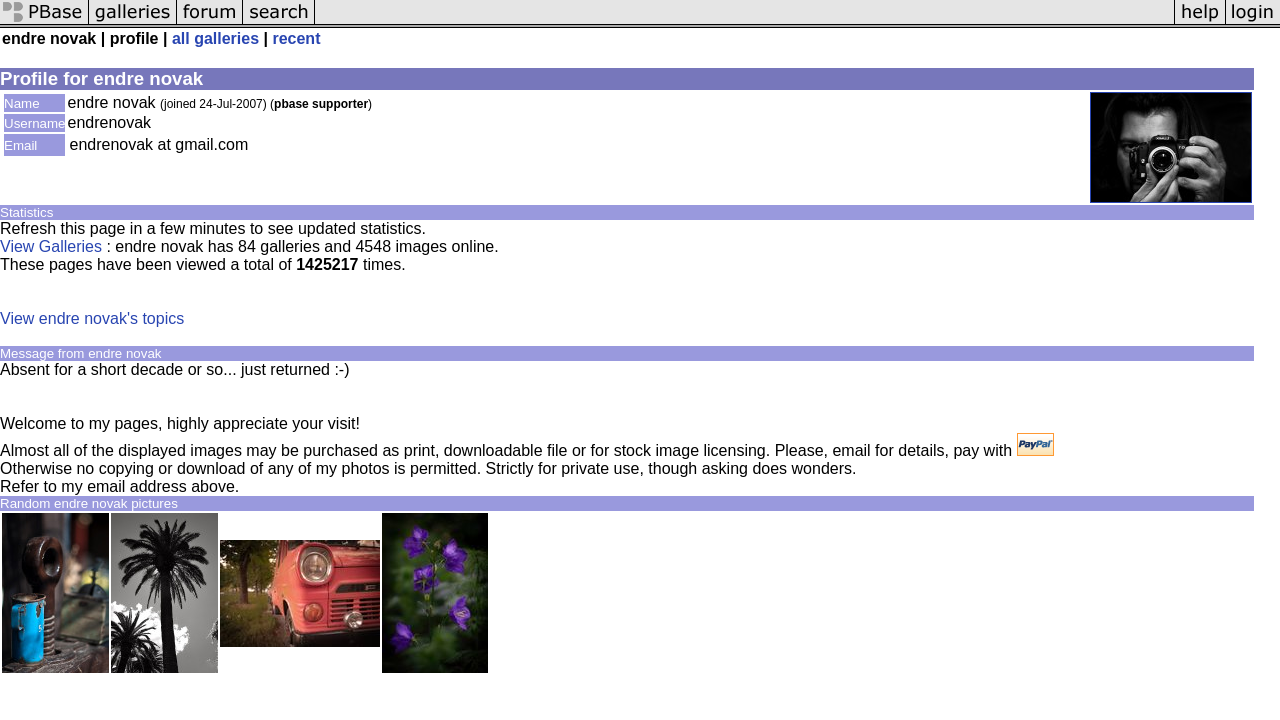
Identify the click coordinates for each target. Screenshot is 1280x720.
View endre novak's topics (92, 318)
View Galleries (51, 246)
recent (296, 38)
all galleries (215, 38)
